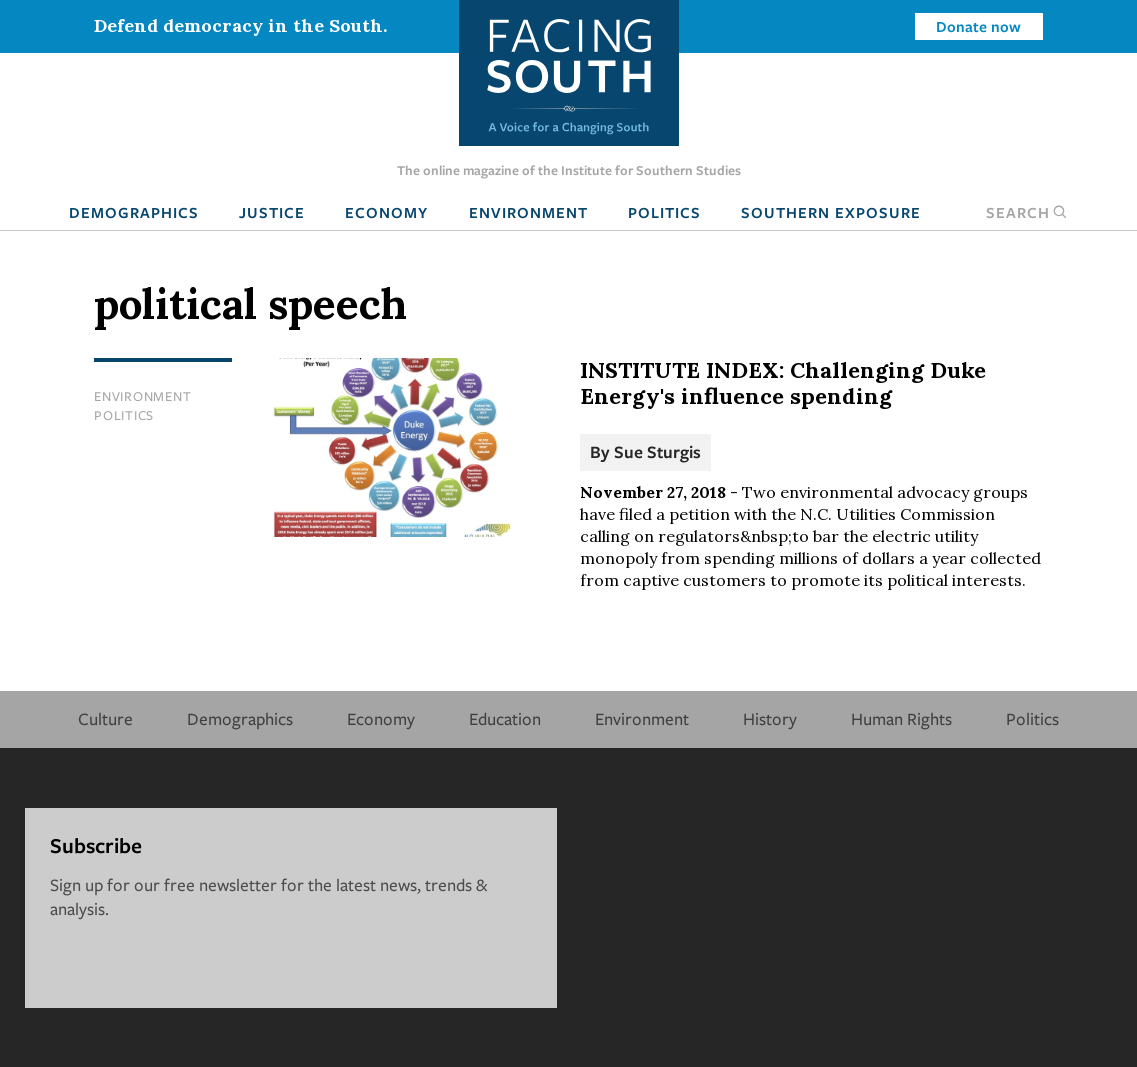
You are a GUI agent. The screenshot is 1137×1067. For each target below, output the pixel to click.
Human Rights (901, 718)
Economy (386, 212)
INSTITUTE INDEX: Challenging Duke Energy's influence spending (783, 383)
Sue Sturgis (657, 451)
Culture (105, 718)
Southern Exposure (831, 212)
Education (505, 718)
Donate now (978, 26)
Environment (528, 212)
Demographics (134, 212)
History (770, 718)
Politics (664, 212)
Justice (272, 212)
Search (1027, 212)
